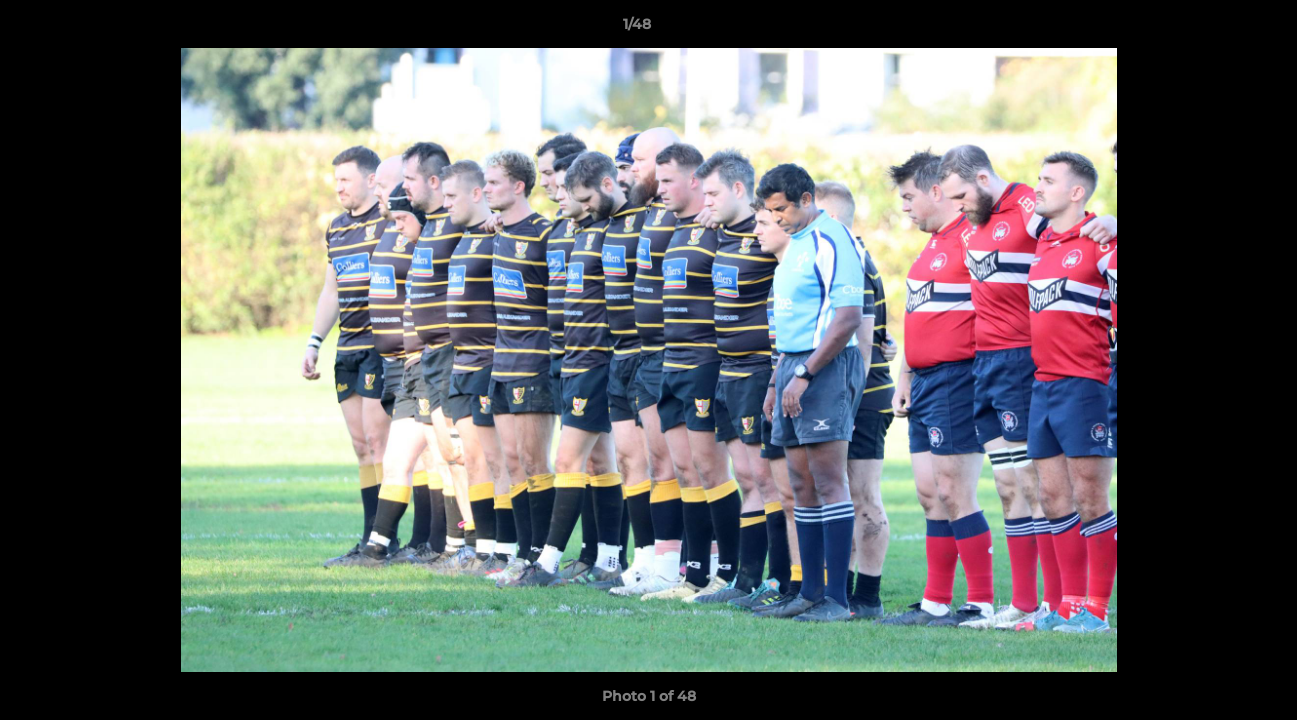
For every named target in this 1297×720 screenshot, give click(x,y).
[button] (1213, 29)
